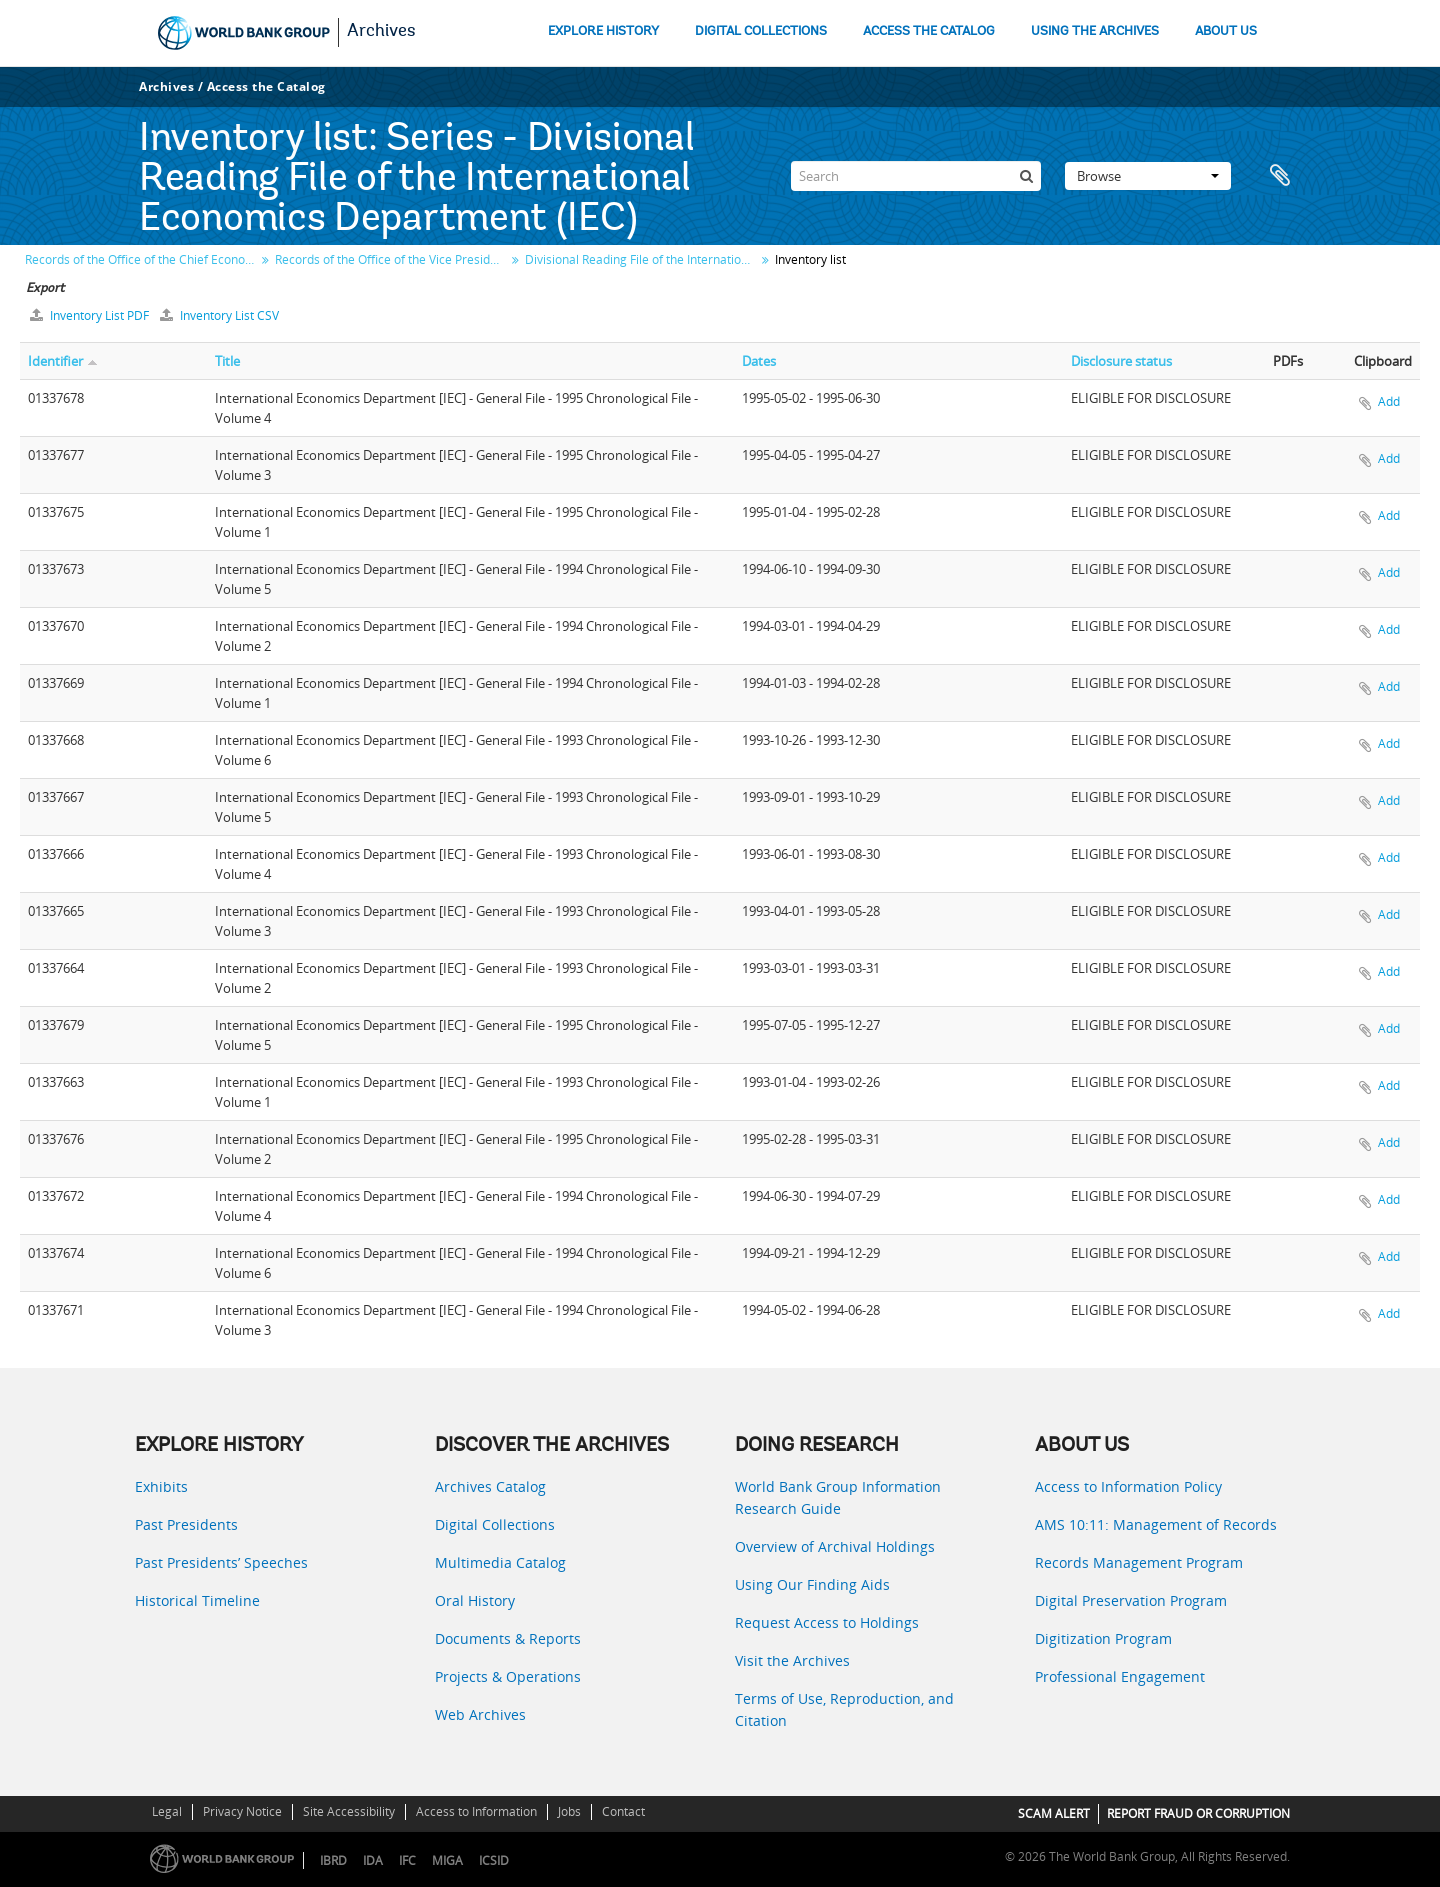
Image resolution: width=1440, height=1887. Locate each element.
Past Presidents (186, 1524)
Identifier (55, 361)
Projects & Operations (508, 1676)
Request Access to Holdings (827, 1622)
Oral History (475, 1600)
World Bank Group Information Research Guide (838, 1497)
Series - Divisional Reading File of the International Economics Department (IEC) (417, 180)
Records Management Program (1139, 1562)
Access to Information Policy (1128, 1486)
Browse (1148, 176)
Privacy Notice (242, 1811)
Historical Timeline (197, 1600)
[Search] (916, 176)
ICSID (494, 1860)
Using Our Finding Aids (812, 1584)
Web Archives (480, 1714)
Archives (381, 32)
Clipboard (1280, 176)
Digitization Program (1103, 1638)
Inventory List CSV (219, 315)
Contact (623, 1811)
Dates (759, 361)
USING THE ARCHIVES (1095, 31)
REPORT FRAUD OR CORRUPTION (1198, 1813)
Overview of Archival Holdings (835, 1546)
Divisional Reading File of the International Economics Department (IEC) (642, 259)
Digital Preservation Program (1131, 1600)
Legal (167, 1811)
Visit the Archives (792, 1660)
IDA (373, 1860)
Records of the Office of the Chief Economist (142, 259)
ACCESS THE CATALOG (929, 31)
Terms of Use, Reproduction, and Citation (844, 1709)
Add (1389, 401)
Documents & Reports (508, 1638)
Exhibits (161, 1486)
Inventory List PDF (91, 315)
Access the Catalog (266, 86)
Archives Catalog (490, 1486)
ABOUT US (1226, 31)
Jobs (569, 1811)
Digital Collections (495, 1524)
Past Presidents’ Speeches (221, 1562)
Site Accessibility (349, 1811)
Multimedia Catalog (500, 1562)
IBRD (333, 1860)
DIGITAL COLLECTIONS (761, 31)
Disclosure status (1121, 361)
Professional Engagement (1120, 1676)
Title (227, 361)
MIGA (447, 1860)
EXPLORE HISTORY (603, 31)
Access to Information (476, 1811)
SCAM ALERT (1054, 1813)
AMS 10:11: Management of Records (1156, 1524)
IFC (407, 1860)
